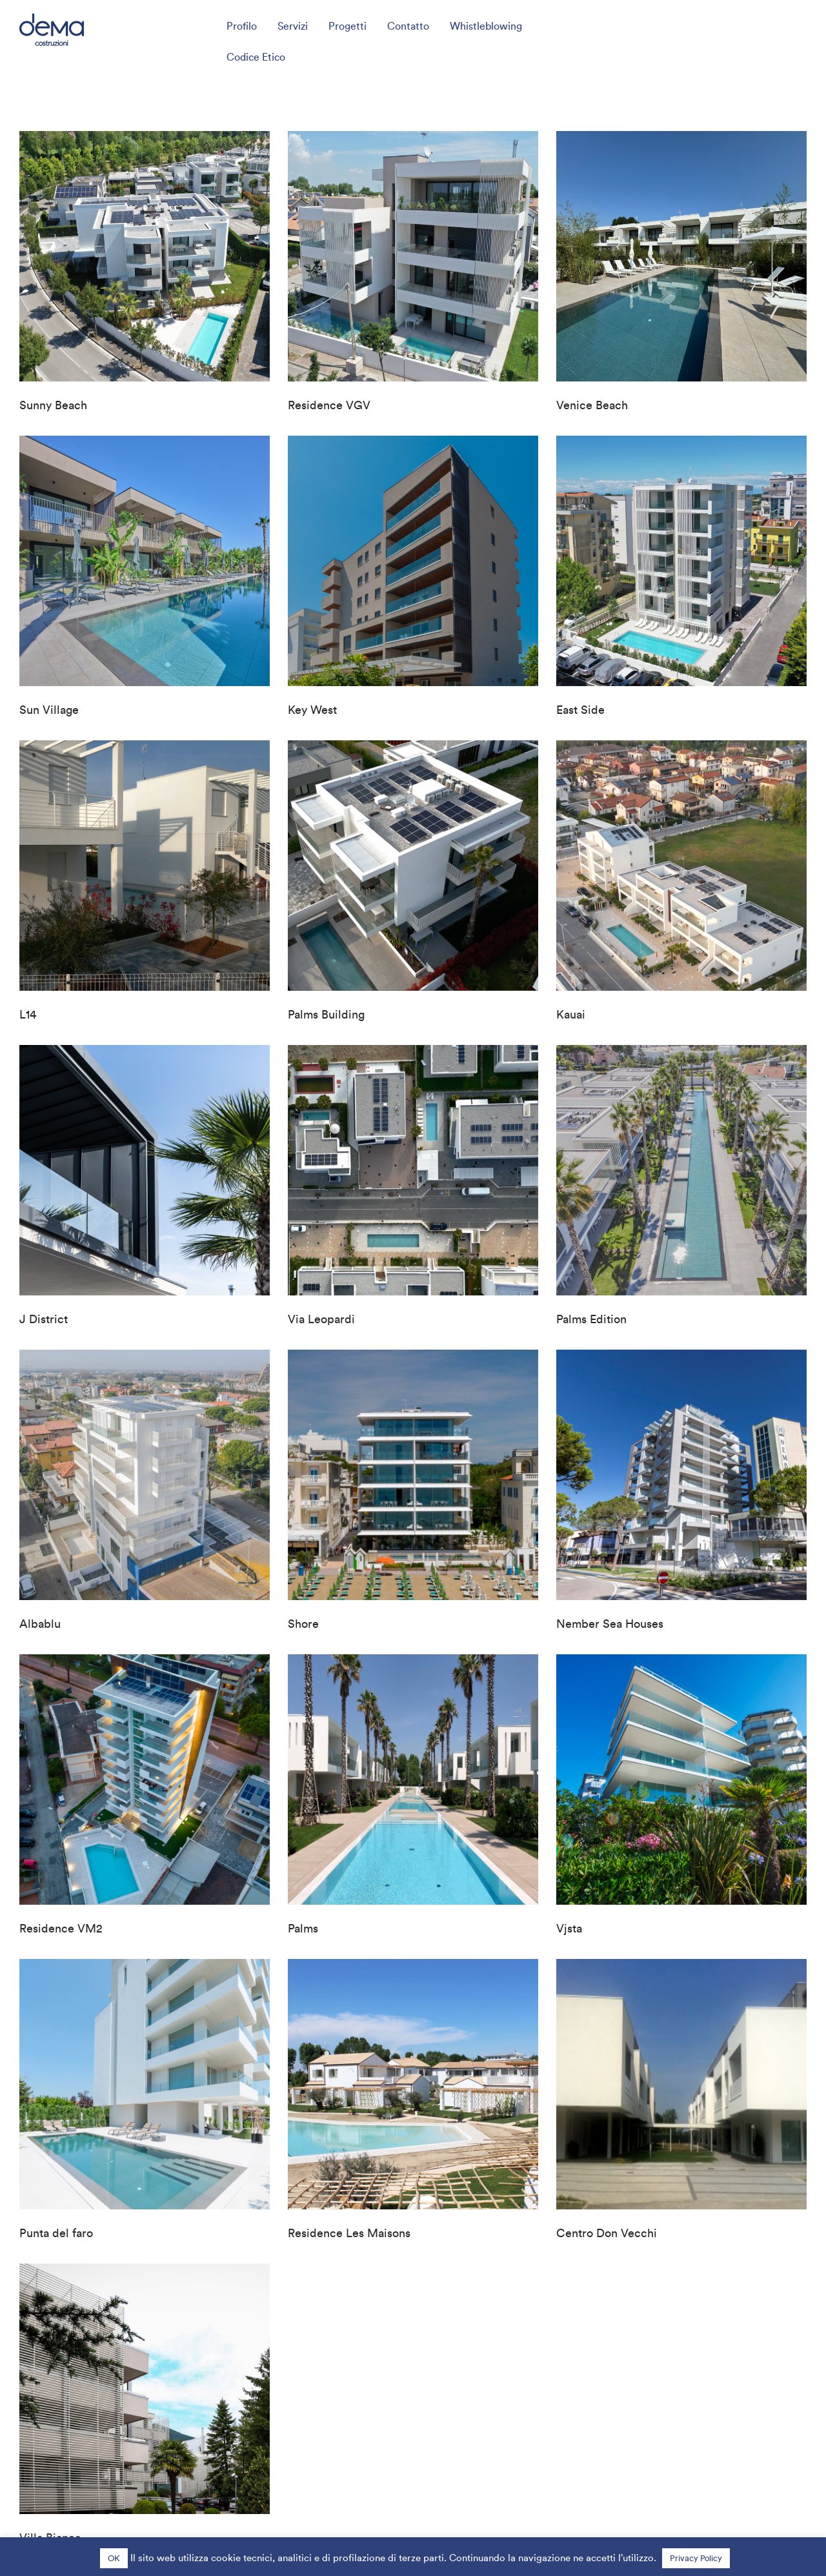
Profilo (242, 26)
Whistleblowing (486, 26)
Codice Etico (256, 57)
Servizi (292, 26)
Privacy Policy (696, 2558)
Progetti (347, 26)
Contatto (408, 26)
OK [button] (114, 2558)
